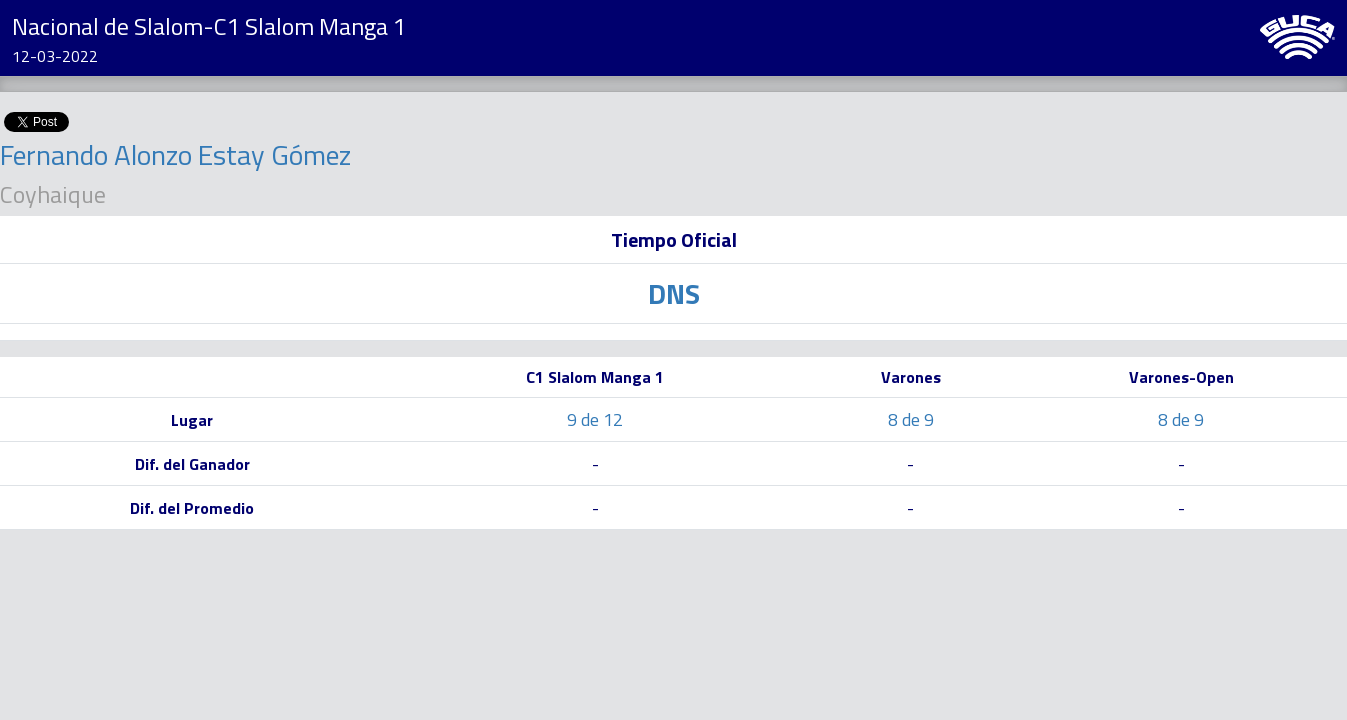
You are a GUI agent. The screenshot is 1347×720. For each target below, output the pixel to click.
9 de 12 (595, 419)
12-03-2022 (55, 56)
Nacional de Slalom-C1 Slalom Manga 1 (209, 26)
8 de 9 (911, 419)
